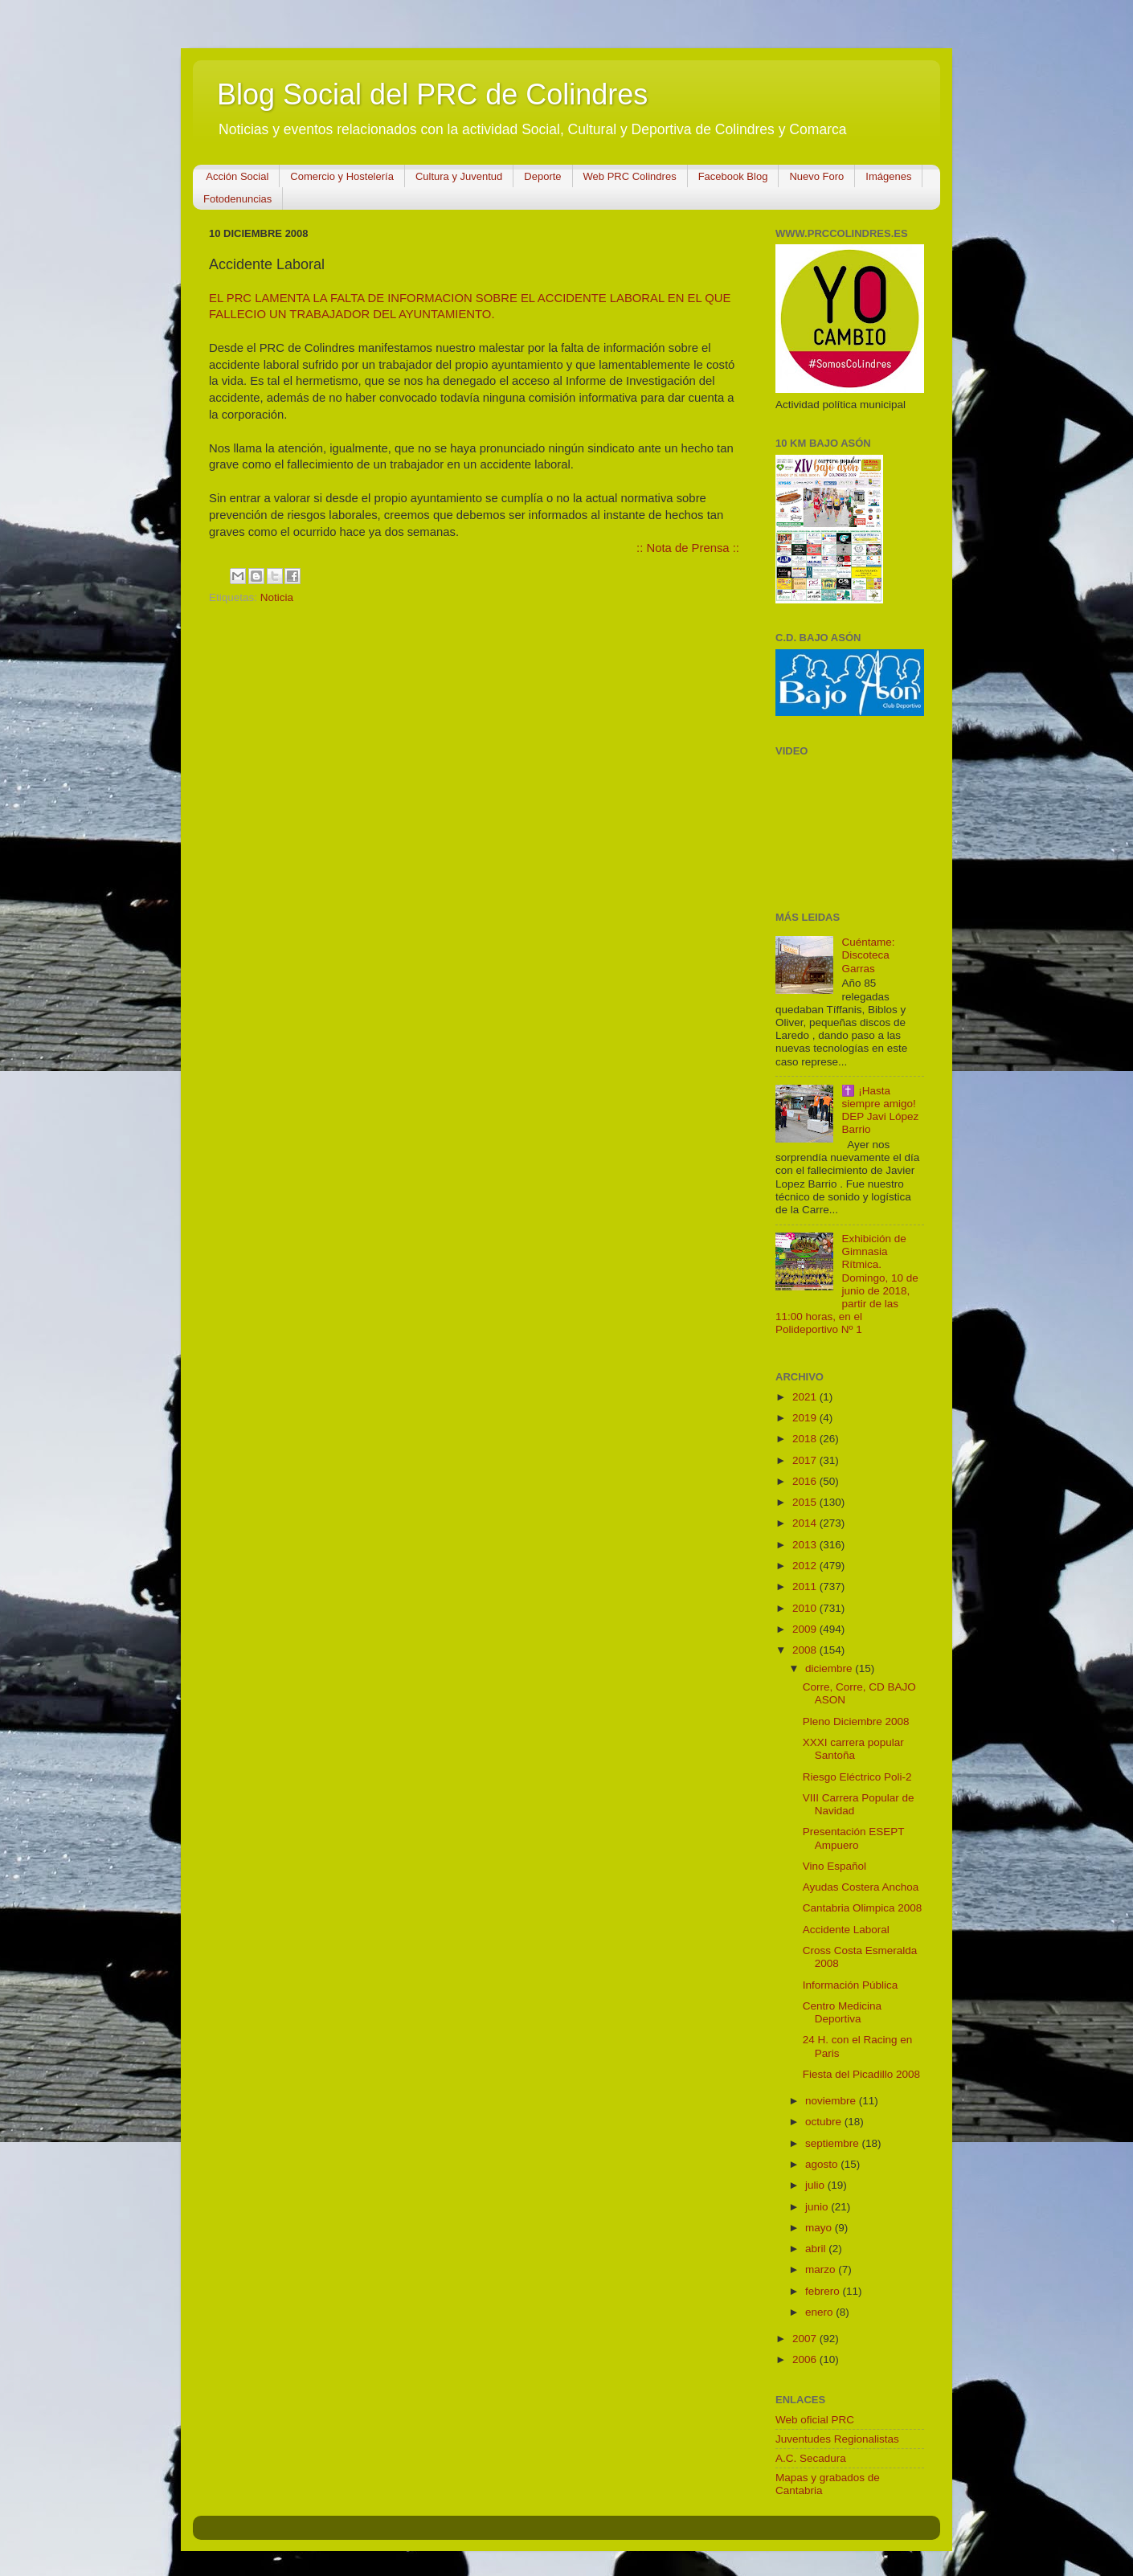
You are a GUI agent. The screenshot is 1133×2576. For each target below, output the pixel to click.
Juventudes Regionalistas (837, 2439)
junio (818, 2207)
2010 (806, 1608)
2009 (806, 1629)
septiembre (833, 2143)
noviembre (832, 2101)
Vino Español (834, 1866)
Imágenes (888, 176)
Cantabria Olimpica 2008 (862, 1908)
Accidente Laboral (846, 1930)
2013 (806, 1545)
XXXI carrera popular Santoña (853, 1748)
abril (816, 2249)
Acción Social (237, 176)
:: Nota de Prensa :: (687, 548)
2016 (806, 1481)
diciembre (830, 1668)
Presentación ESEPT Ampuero (854, 1838)
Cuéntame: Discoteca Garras (867, 955)
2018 (806, 1439)
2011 (806, 1586)
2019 (806, 1418)
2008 (806, 1650)
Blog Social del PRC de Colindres (432, 94)
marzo (821, 2269)
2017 (806, 1460)
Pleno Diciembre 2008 (856, 1721)
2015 (806, 1502)
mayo (820, 2228)
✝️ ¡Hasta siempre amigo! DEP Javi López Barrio (879, 1110)
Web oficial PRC (814, 2420)
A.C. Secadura (810, 2458)
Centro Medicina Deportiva (842, 2012)
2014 (806, 1523)
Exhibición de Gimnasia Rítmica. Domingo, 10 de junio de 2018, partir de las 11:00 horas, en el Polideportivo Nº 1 (846, 1284)
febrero (824, 2291)
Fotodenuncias (237, 199)
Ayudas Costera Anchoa (861, 1887)
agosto (823, 2164)
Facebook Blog (733, 176)
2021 (806, 1397)
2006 (806, 2359)
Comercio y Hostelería (342, 176)
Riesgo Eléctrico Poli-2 (857, 1777)
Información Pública (850, 1985)
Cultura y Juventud (458, 176)
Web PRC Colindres (630, 176)
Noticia (276, 597)
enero (820, 2312)
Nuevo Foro (816, 176)
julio (816, 2185)
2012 (806, 1566)
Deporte (542, 176)
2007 (806, 2339)
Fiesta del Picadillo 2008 (861, 2074)
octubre (825, 2122)
